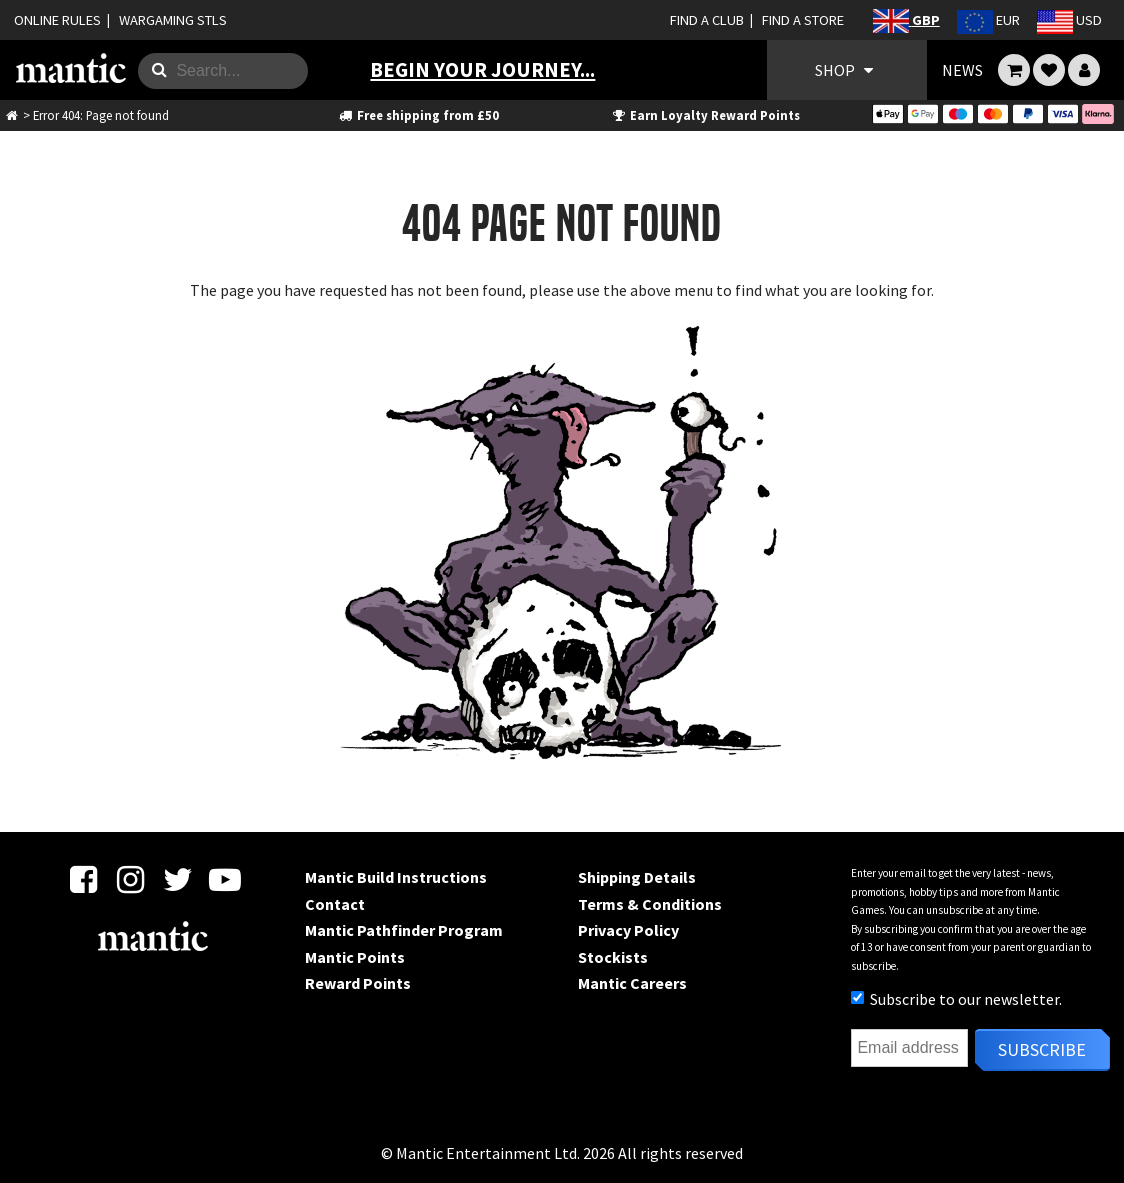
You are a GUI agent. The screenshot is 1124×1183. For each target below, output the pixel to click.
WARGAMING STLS (173, 20)
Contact (335, 904)
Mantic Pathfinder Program (404, 930)
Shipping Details (637, 877)
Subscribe (1042, 1049)
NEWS (962, 70)
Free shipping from (418, 115)
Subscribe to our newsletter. (956, 999)
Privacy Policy (628, 930)
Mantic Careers (632, 983)
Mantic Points (355, 957)
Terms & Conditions (650, 904)
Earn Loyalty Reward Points (705, 115)
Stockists (613, 957)
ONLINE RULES (57, 20)
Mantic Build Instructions (396, 877)
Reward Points (358, 983)
